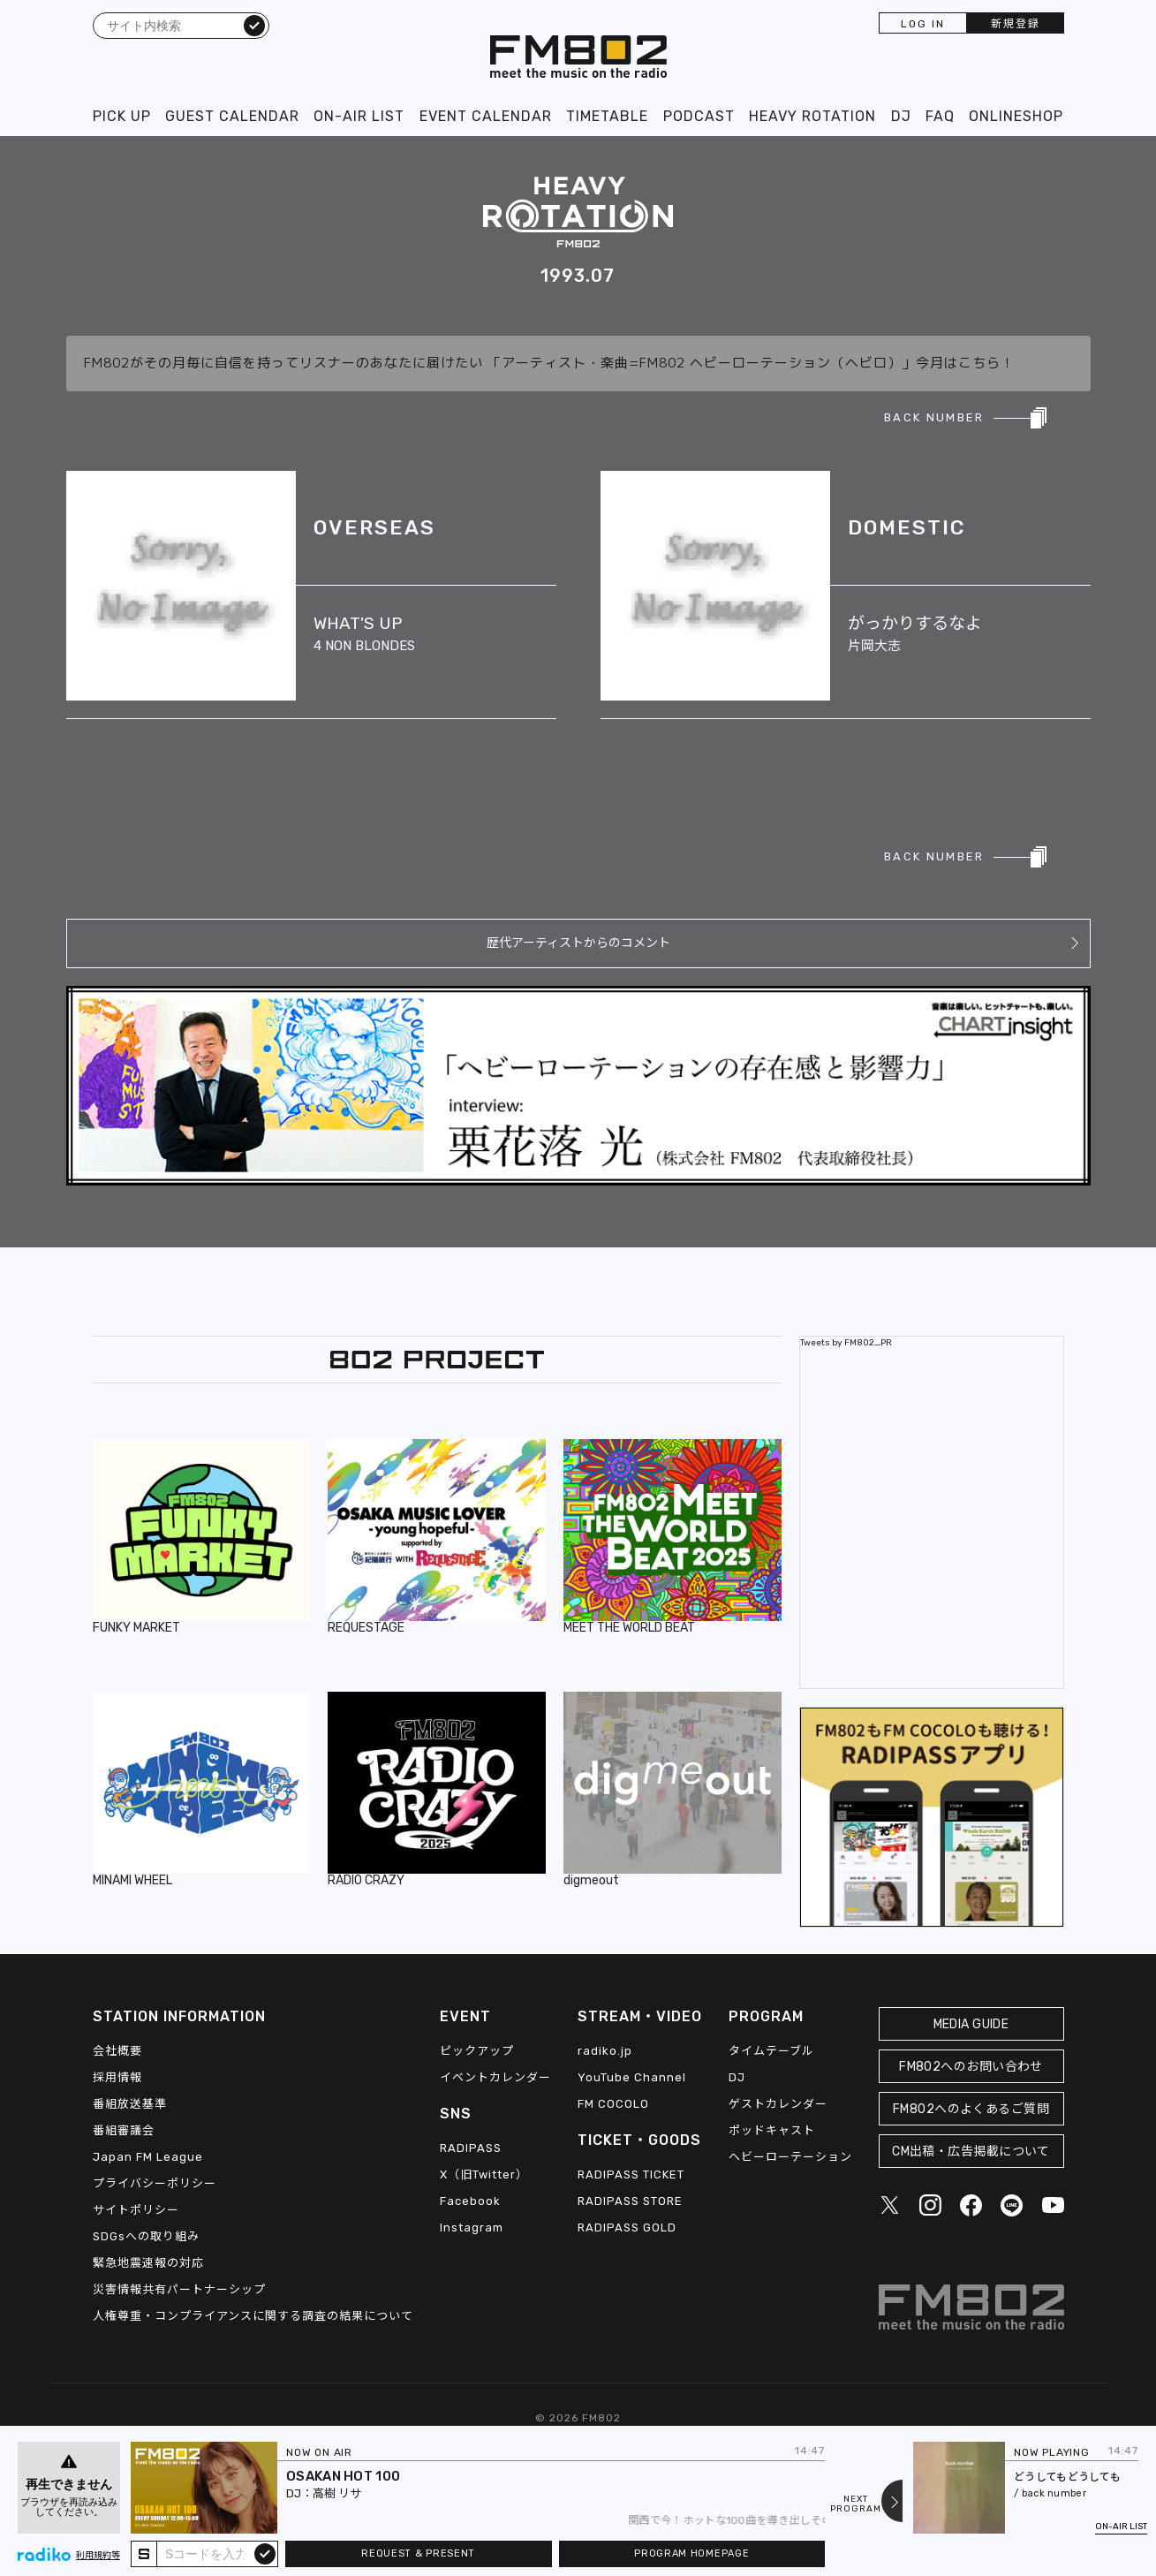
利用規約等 (98, 2555)
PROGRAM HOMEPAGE (691, 2553)
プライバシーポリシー (154, 2183)
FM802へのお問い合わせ (971, 2066)
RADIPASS (471, 2148)
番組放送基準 (130, 2103)
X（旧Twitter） (484, 2174)
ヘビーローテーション (790, 2156)
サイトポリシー (136, 2209)
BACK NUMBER (934, 417)
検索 (254, 24)
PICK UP (122, 116)
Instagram (471, 2227)
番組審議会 (124, 2130)
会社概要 (117, 2050)
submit (265, 2553)
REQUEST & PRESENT (418, 2553)
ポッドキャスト (772, 2130)
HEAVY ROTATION (812, 116)
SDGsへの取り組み (146, 2236)
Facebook (470, 2201)
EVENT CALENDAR (485, 116)
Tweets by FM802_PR (846, 1342)
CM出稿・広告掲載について (971, 2151)
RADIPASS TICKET (631, 2174)
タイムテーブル (771, 2050)
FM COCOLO (613, 2103)
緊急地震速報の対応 (148, 2262)
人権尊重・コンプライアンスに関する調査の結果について (253, 2315)
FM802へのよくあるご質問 (971, 2109)
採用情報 (117, 2077)
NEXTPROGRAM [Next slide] (855, 2504)
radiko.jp (605, 2050)
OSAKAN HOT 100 (343, 2476)
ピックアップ (477, 2050)
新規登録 (1015, 24)
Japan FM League (148, 2156)
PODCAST (699, 116)
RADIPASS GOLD (627, 2227)
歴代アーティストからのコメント (578, 943)
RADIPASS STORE (630, 2201)
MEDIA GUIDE (971, 2024)
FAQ (940, 116)
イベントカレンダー (495, 2077)
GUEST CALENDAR (232, 116)
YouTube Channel (632, 2077)
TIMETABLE (607, 116)
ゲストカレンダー (778, 2103)
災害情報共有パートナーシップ (179, 2289)
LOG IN (923, 24)
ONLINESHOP (1016, 116)
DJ (901, 116)
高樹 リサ (337, 2493)
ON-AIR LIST (359, 116)
